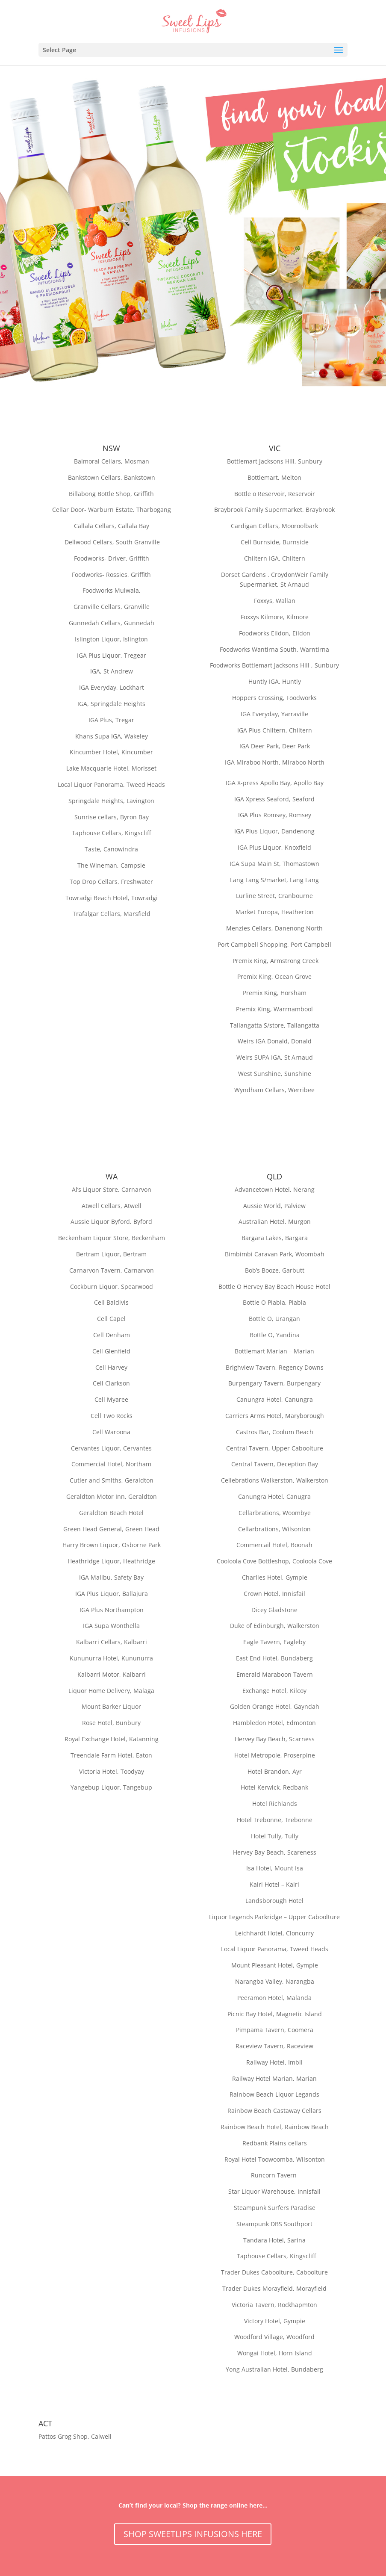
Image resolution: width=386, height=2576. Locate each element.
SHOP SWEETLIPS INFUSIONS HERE (193, 2534)
